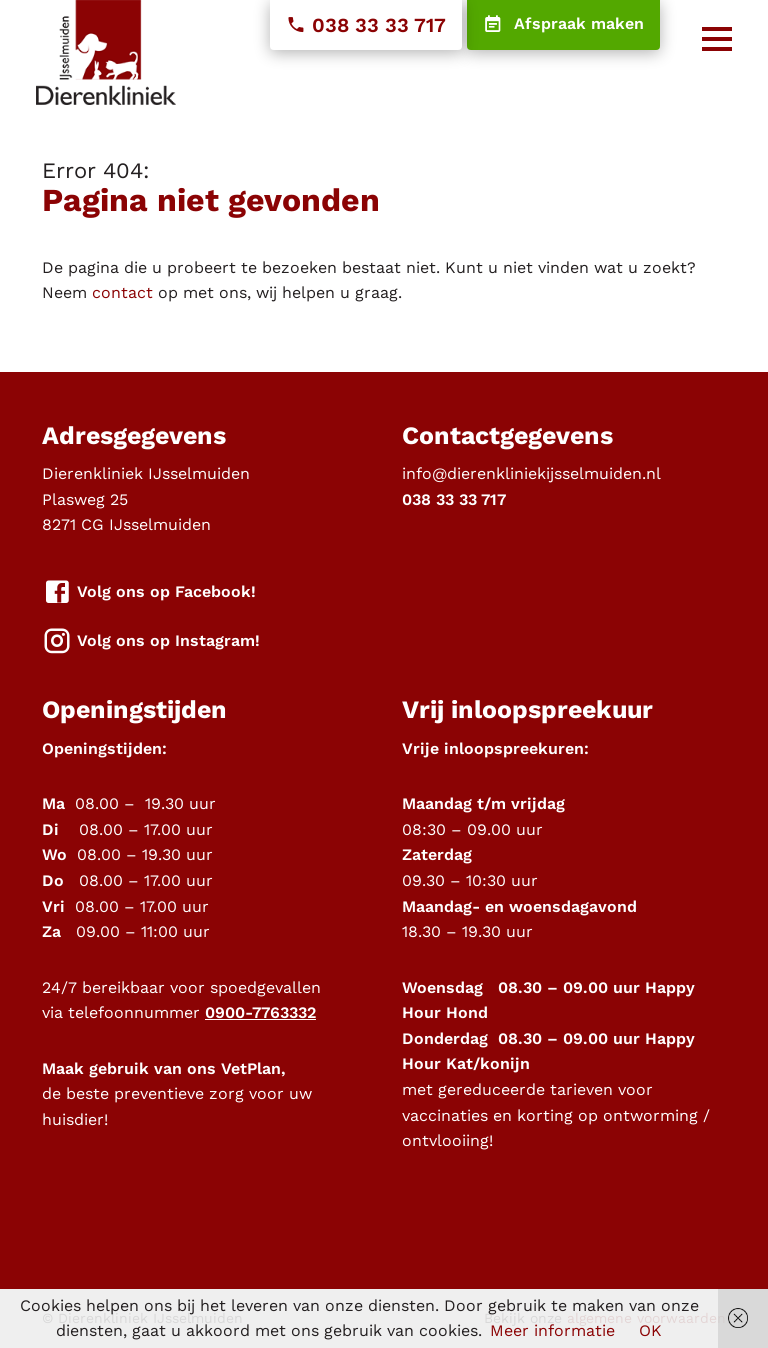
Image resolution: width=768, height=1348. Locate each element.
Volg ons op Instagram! (151, 641)
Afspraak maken (563, 25)
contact (122, 292)
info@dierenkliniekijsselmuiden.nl (531, 473)
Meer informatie (552, 1330)
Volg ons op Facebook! (149, 592)
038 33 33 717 (366, 25)
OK (650, 1330)
